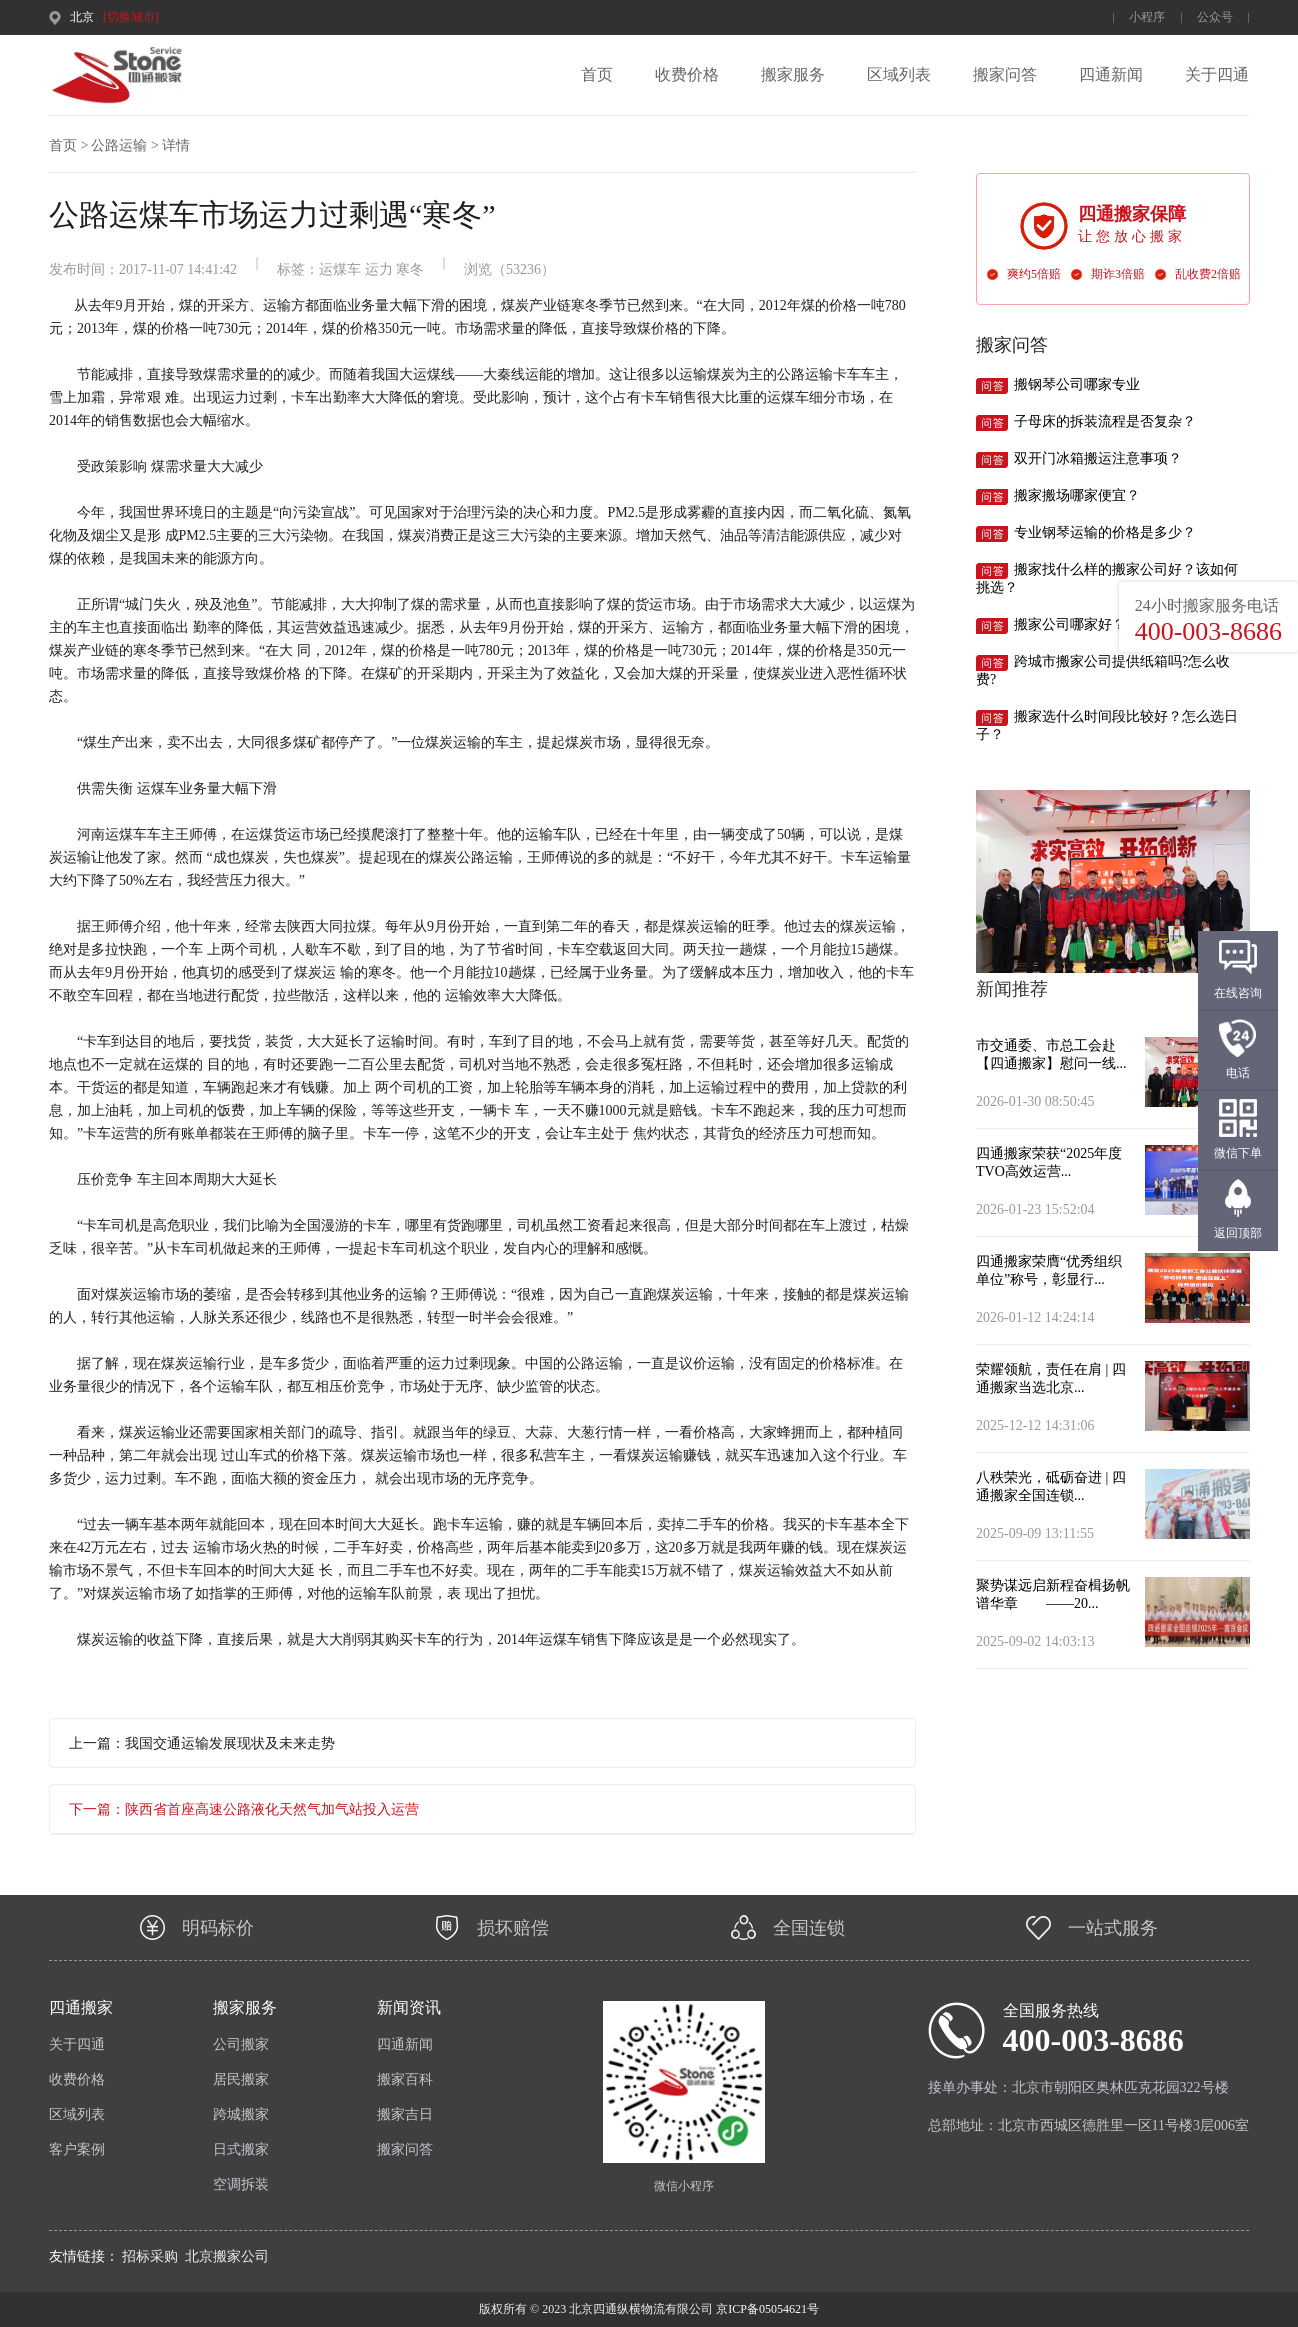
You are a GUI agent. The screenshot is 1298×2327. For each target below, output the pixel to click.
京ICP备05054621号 (766, 2309)
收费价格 (687, 74)
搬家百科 (405, 2079)
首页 (597, 74)
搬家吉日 (405, 2114)
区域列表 (899, 74)
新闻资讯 (409, 2007)
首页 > (68, 145)
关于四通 (1217, 74)
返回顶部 (1238, 1233)
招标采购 (150, 2256)
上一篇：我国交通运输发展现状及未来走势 (202, 1743)
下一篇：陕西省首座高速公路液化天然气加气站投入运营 (244, 1809)
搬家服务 (793, 74)
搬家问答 (1005, 74)
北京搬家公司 (227, 2256)
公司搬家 (241, 2044)
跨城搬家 (241, 2114)
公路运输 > (124, 145)
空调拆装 (241, 2184)
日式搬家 (241, 2149)
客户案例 (77, 2149)
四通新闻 (1111, 74)
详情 (176, 145)
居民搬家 (241, 2079)
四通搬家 (81, 2007)
